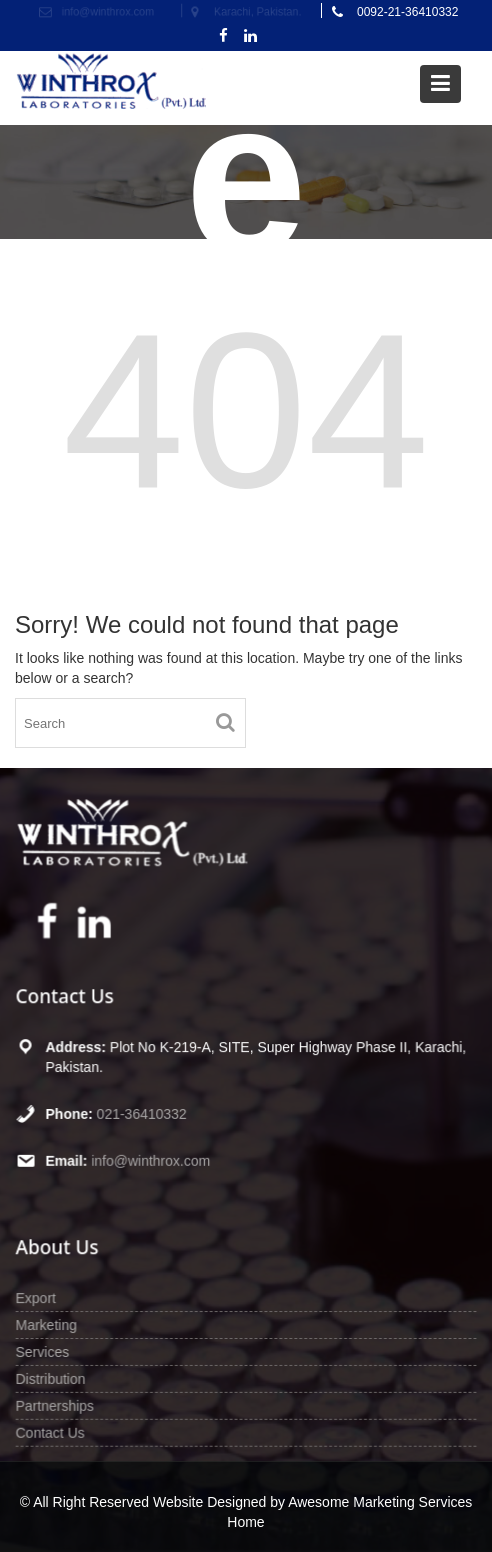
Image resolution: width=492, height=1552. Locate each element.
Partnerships (57, 1405)
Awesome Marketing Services (380, 1502)
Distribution (52, 1378)
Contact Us (52, 1431)
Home (245, 1522)
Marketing (48, 1325)
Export (38, 1298)
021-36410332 (142, 1113)
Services (44, 1351)
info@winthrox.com (152, 1160)
